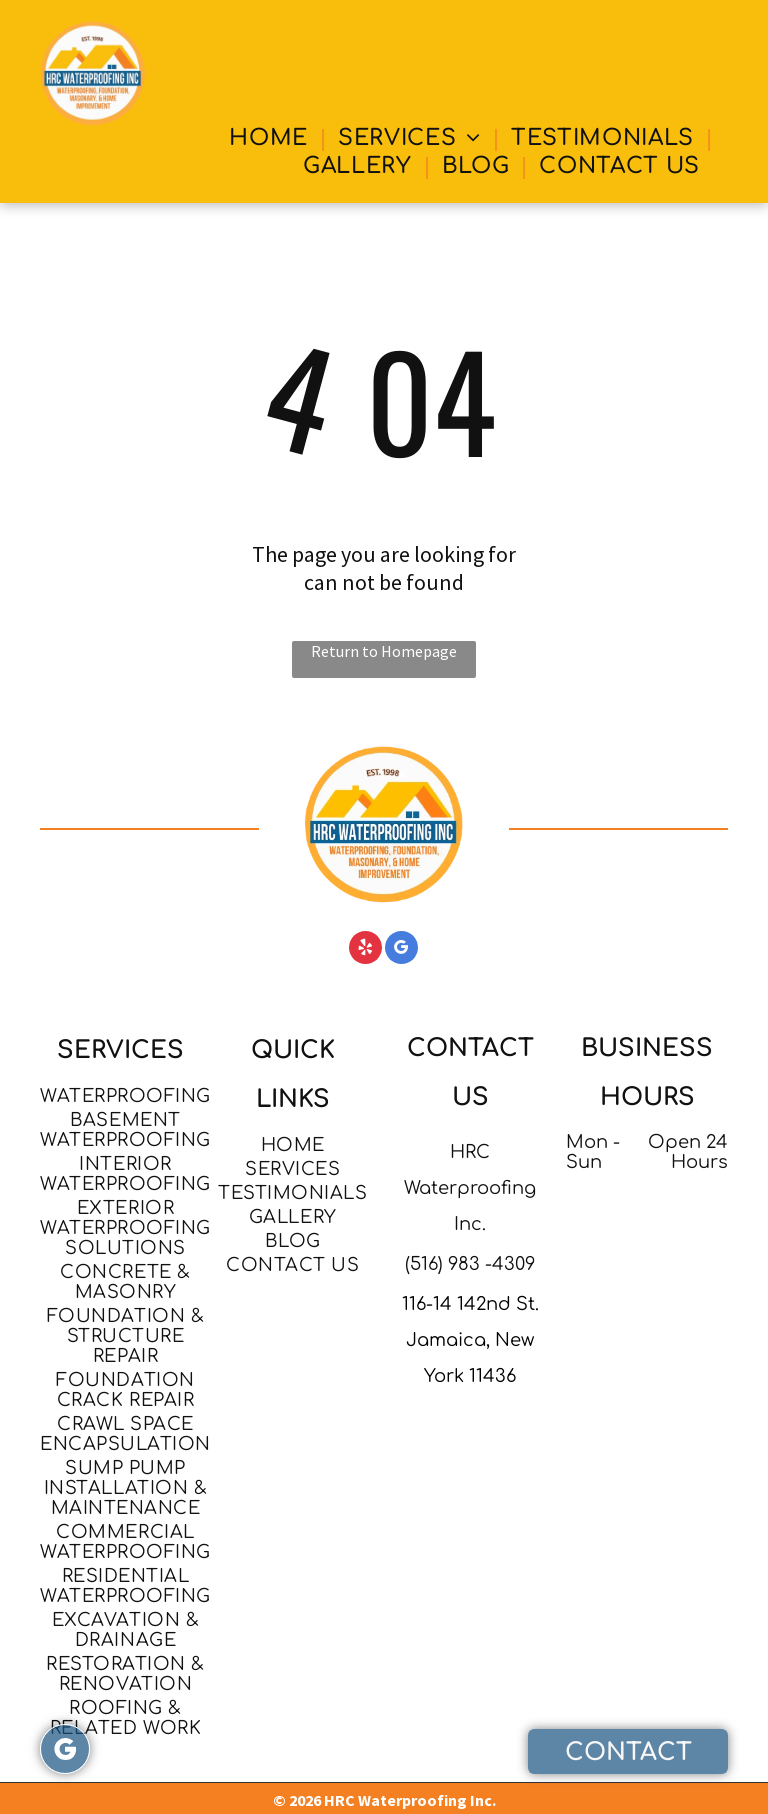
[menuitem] (271, 138)
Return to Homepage (384, 651)
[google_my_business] (401, 950)
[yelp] (365, 950)
